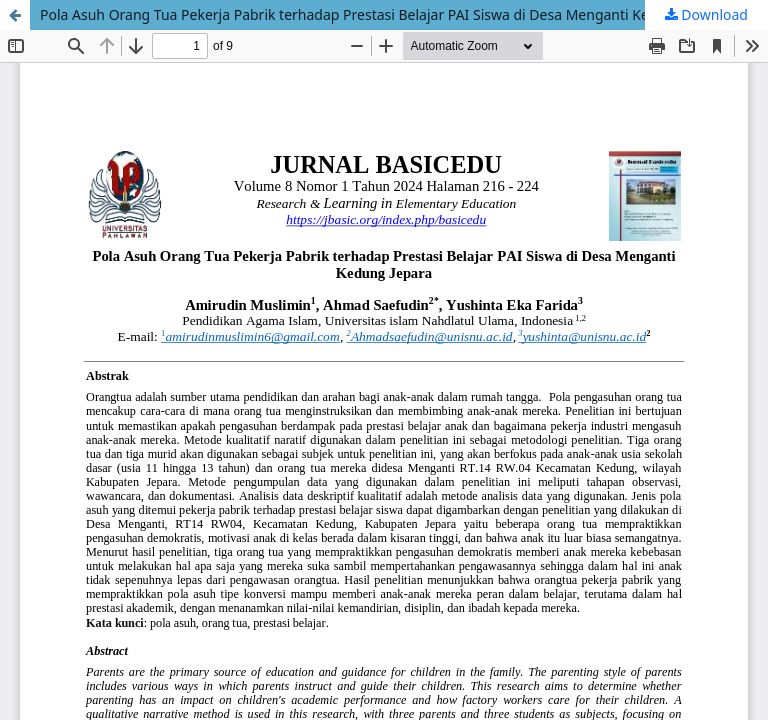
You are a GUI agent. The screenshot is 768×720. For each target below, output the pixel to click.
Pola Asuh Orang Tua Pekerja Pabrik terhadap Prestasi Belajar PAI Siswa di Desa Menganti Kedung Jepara (384, 14)
